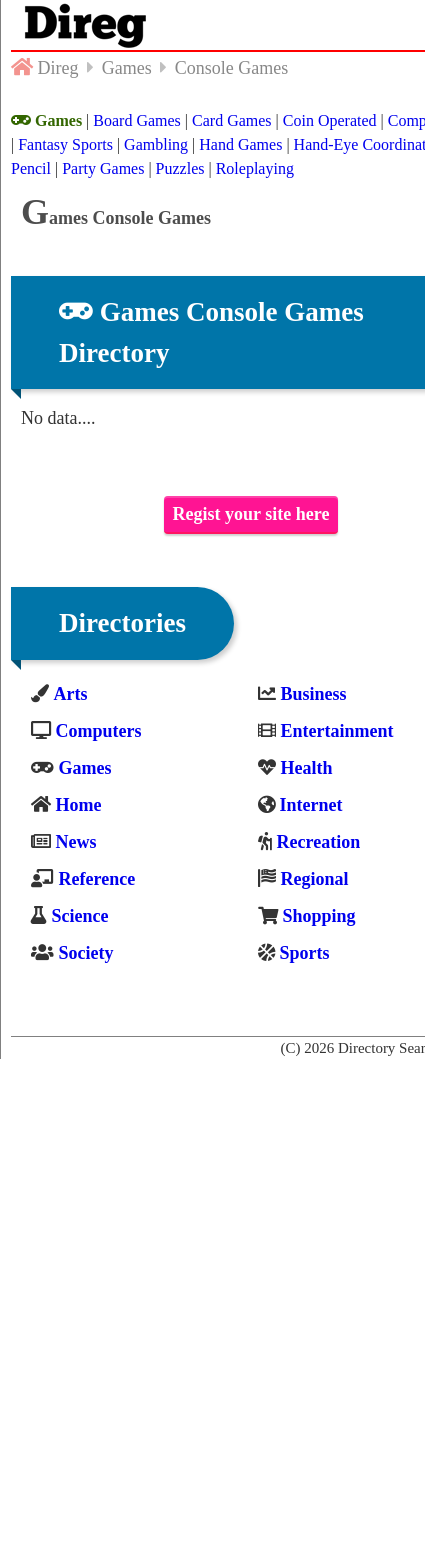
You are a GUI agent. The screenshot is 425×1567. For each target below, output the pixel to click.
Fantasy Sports (65, 144)
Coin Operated (330, 120)
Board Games (137, 120)
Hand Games (240, 144)
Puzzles (180, 168)
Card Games (232, 120)
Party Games (103, 168)
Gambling (156, 144)
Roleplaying (255, 168)
